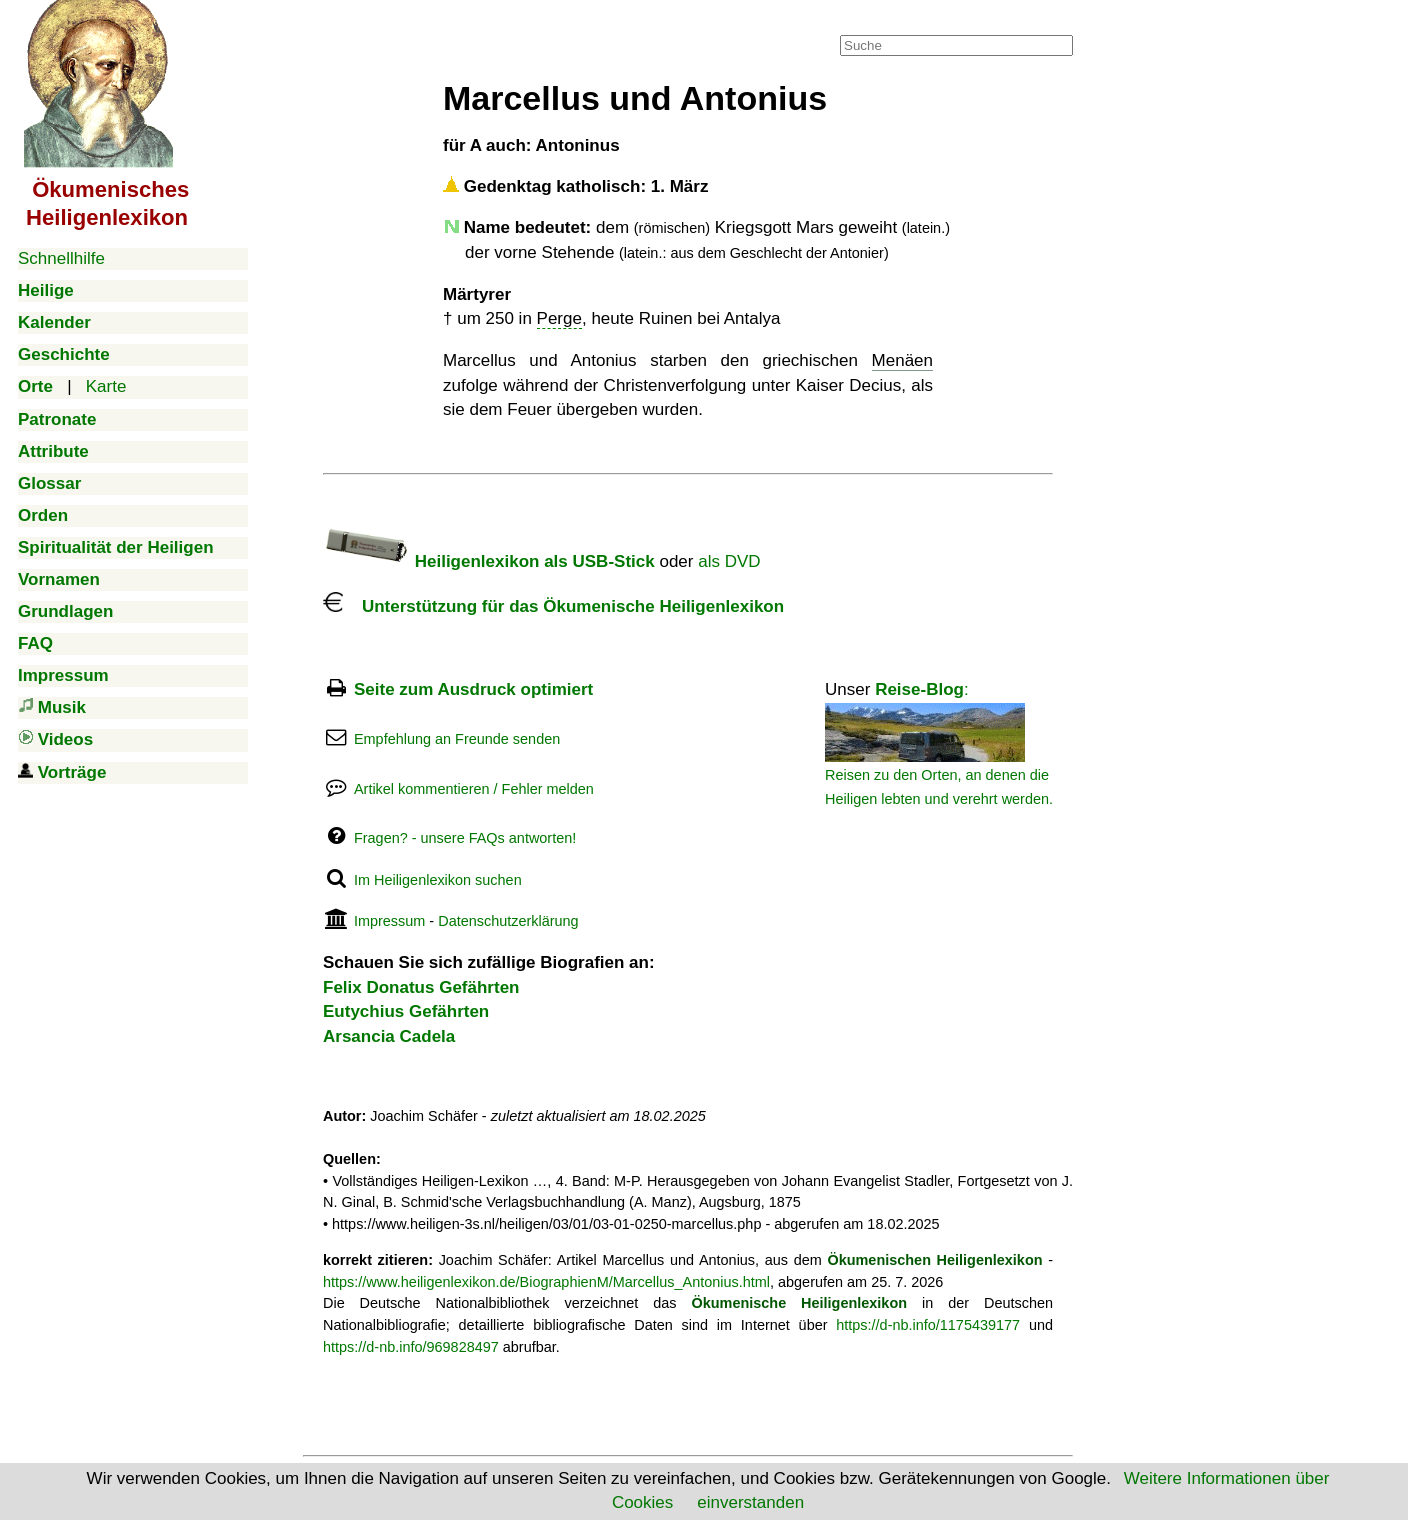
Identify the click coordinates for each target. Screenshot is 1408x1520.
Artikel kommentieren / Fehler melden (474, 789)
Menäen (902, 360)
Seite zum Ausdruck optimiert (473, 689)
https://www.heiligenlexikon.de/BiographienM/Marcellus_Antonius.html (546, 1282)
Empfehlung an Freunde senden (457, 739)
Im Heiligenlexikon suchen (438, 880)
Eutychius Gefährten (406, 1011)
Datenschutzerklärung (508, 921)
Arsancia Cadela (389, 1036)
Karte (106, 386)
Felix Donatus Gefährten (421, 987)
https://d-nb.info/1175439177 (928, 1325)
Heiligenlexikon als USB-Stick (489, 561)
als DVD (729, 561)
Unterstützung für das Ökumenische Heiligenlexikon (553, 606)
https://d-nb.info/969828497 (411, 1347)
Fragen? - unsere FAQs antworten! (465, 838)
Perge (559, 318)
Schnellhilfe (61, 258)
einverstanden (750, 1502)
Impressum (389, 921)
